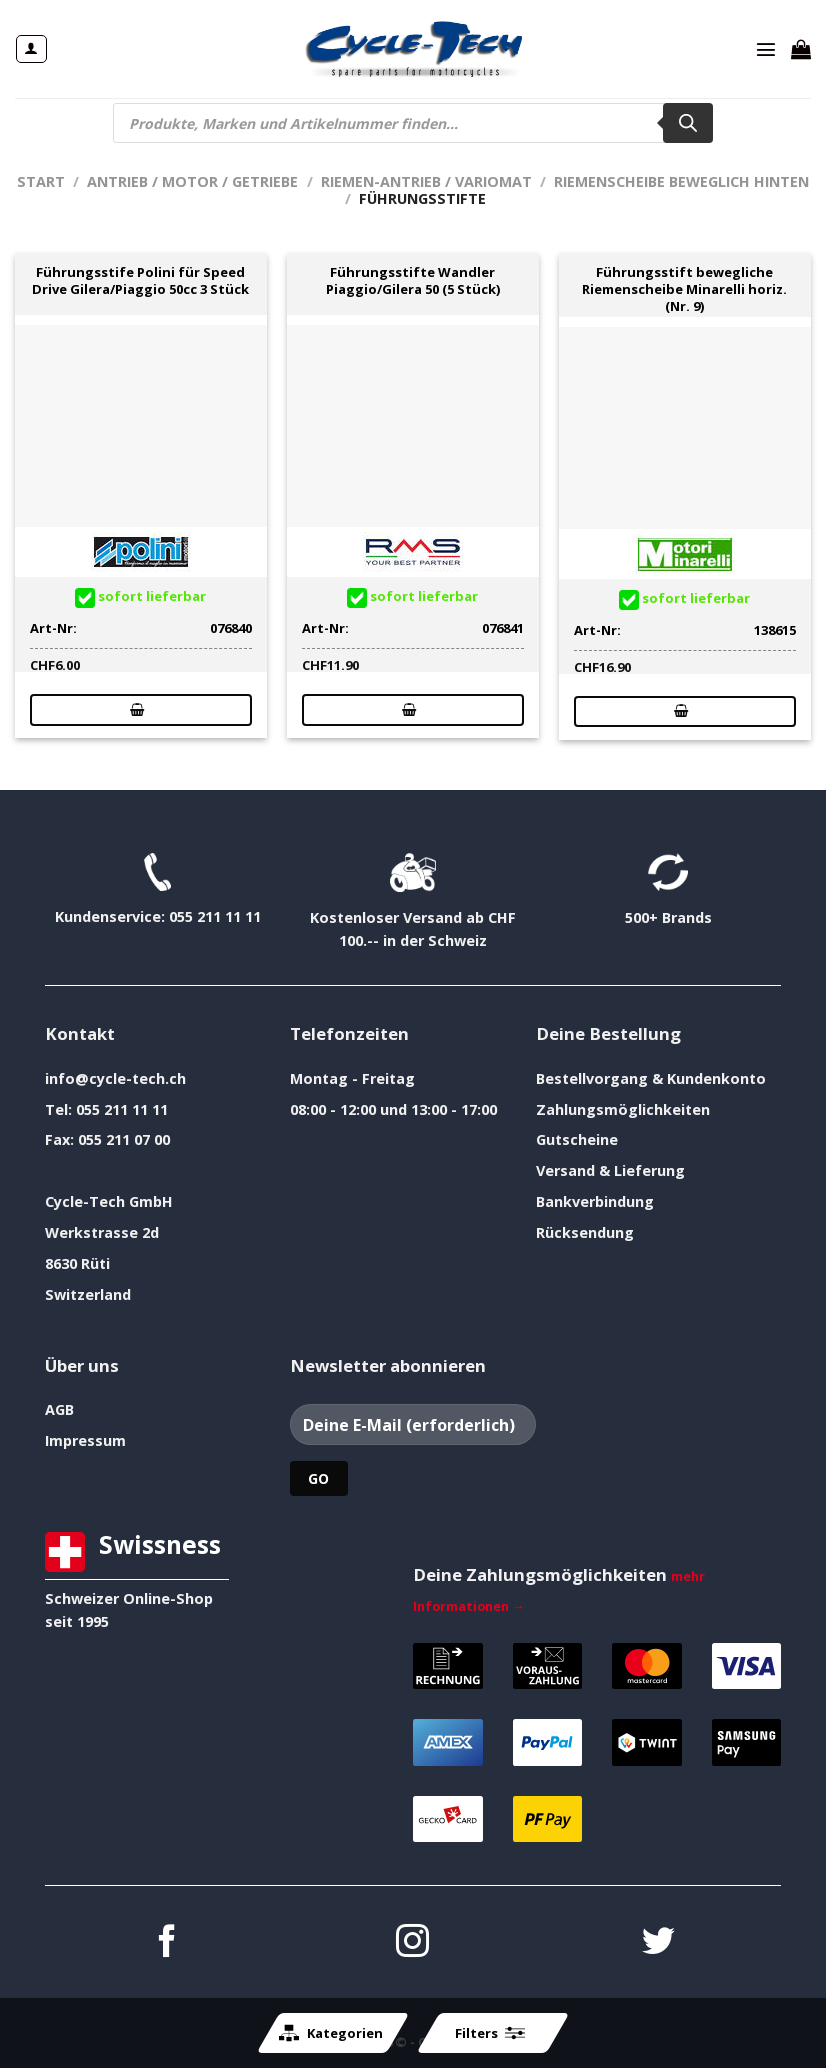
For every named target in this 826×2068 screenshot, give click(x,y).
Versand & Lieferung (610, 1170)
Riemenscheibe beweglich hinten (681, 181)
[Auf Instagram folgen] (412, 1943)
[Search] (688, 123)
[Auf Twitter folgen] (658, 1943)
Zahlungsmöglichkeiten (623, 1109)
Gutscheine (577, 1139)
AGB (59, 1409)
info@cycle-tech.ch (115, 1078)
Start (41, 181)
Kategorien (331, 2033)
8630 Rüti (77, 1263)
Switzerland (88, 1294)
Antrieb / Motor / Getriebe (192, 181)
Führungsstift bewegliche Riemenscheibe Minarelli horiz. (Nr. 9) (684, 289)
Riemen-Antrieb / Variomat (426, 181)
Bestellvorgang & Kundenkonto (651, 1078)
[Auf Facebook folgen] (167, 1943)
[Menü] (766, 49)
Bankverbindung (595, 1201)
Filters (490, 2033)
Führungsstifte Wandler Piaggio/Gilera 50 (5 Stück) (413, 281)
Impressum (85, 1440)
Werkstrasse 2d (102, 1232)
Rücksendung (585, 1232)
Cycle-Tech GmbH (109, 1201)
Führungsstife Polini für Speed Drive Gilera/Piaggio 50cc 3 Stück (140, 281)
